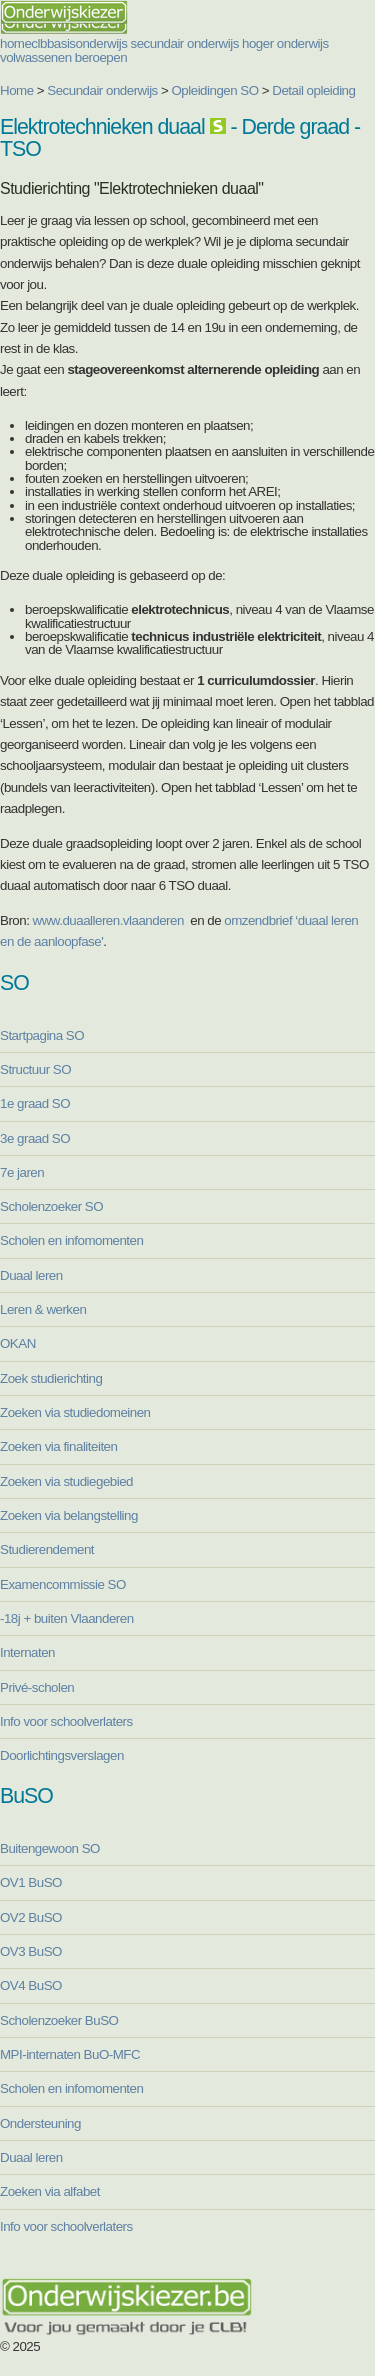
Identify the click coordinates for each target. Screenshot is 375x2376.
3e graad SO (35, 1138)
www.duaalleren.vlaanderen (108, 920)
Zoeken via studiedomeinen (75, 1412)
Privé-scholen (37, 1687)
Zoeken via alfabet (50, 2191)
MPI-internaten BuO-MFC (70, 2054)
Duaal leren (31, 1275)
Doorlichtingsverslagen (62, 1755)
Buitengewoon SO (50, 1848)
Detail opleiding (313, 90)
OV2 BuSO (31, 1917)
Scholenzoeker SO (51, 1206)
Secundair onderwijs (102, 90)
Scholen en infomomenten (71, 1240)
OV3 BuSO (31, 1951)
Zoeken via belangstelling (69, 1515)
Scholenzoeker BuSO (59, 2020)
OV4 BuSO (31, 1985)
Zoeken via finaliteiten (58, 1446)
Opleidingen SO (215, 90)
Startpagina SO (42, 1035)
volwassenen (36, 57)
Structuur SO (35, 1069)
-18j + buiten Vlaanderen (67, 1618)
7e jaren (22, 1172)
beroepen (101, 57)
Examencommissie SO (63, 1584)
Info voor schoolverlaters (66, 1721)
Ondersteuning (40, 2123)
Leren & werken (43, 1309)
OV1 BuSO (31, 1882)
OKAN (18, 1343)
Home (17, 90)
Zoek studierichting (51, 1378)
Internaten (27, 1652)
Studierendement (47, 1549)
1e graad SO (35, 1103)
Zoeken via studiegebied (66, 1481)
